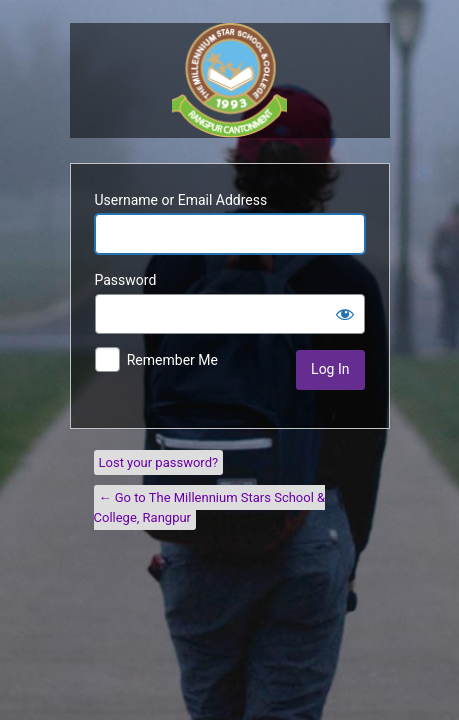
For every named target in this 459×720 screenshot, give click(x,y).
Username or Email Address (181, 200)
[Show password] (345, 314)
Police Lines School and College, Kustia (229, 80)
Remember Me (172, 360)
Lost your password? (159, 462)
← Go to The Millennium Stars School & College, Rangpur (210, 507)
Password (126, 280)
